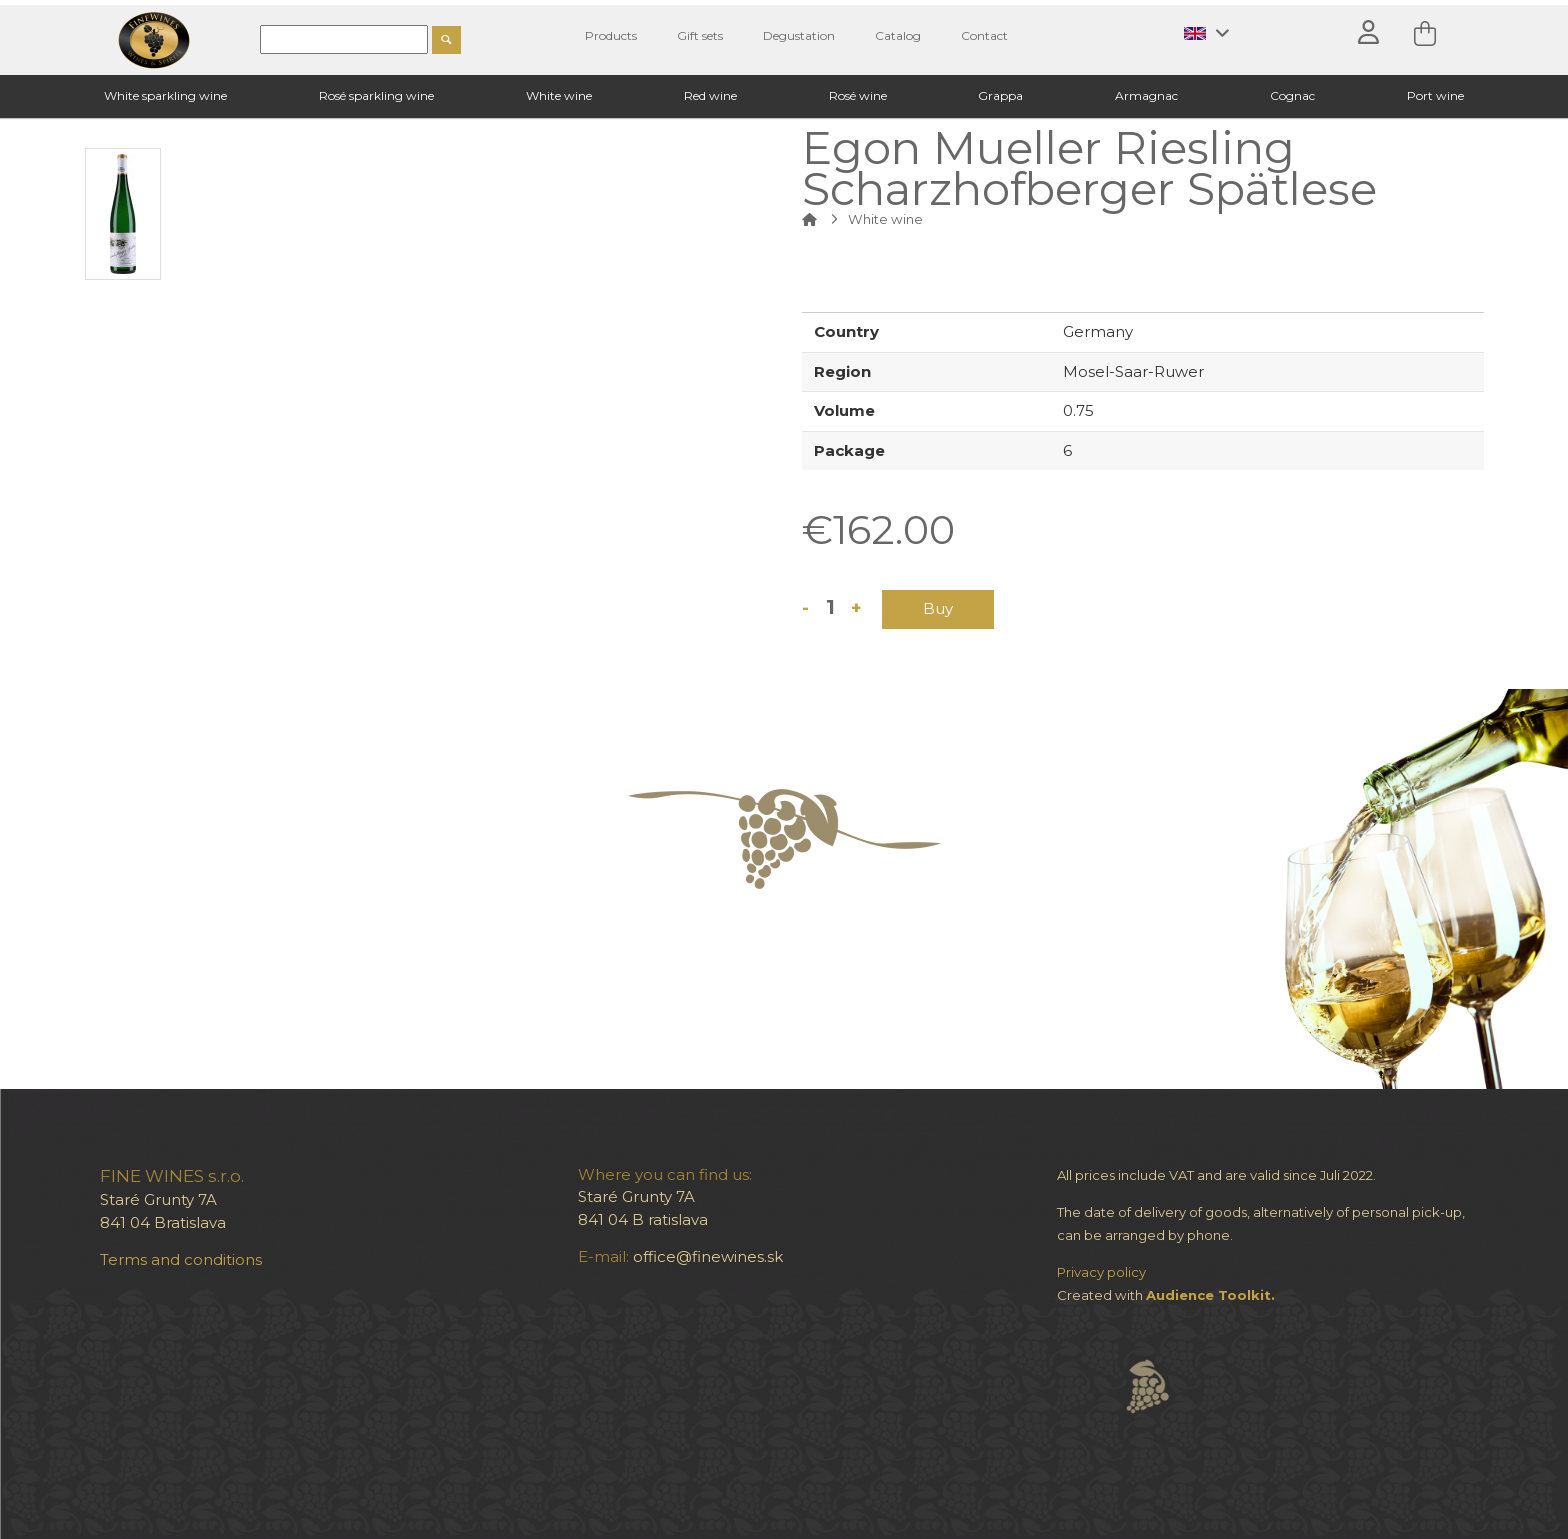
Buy (938, 608)
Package (849, 450)
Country (846, 331)
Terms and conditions (181, 1259)
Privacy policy (1101, 1272)
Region (842, 371)
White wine (885, 219)
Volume (844, 410)
